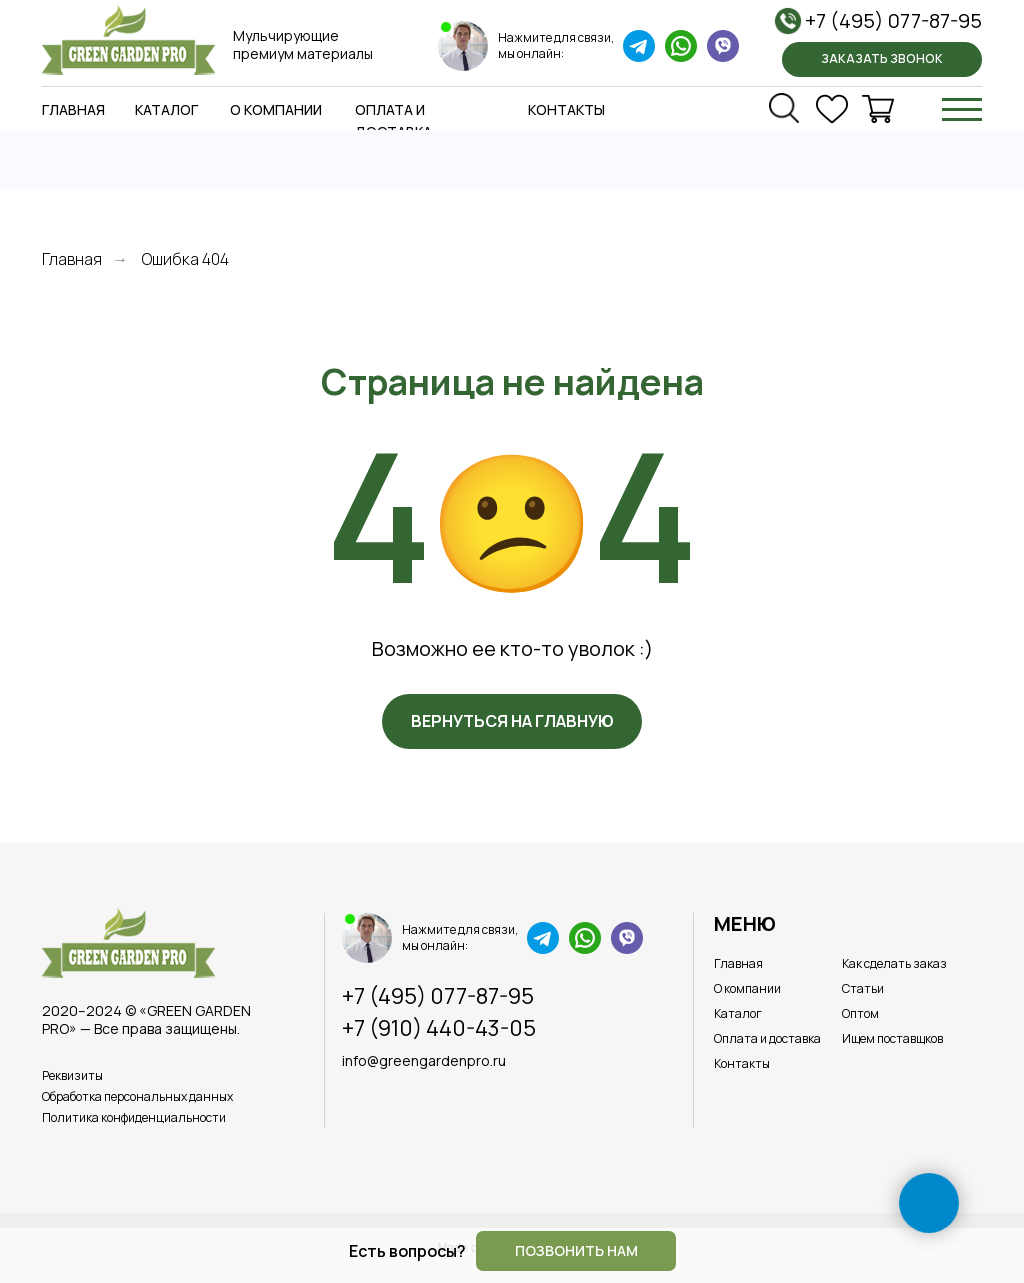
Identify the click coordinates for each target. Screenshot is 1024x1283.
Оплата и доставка (767, 1038)
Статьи (863, 988)
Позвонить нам (576, 1250)
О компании (276, 109)
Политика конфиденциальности (134, 1117)
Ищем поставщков (892, 1038)
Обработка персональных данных (137, 1096)
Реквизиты (72, 1075)
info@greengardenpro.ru (424, 1060)
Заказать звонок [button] (882, 58)
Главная (73, 109)
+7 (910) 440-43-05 (439, 1028)
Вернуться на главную (512, 721)
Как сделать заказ (894, 963)
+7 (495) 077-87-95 (893, 20)
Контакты (566, 109)
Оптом (860, 1013)
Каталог (166, 109)
